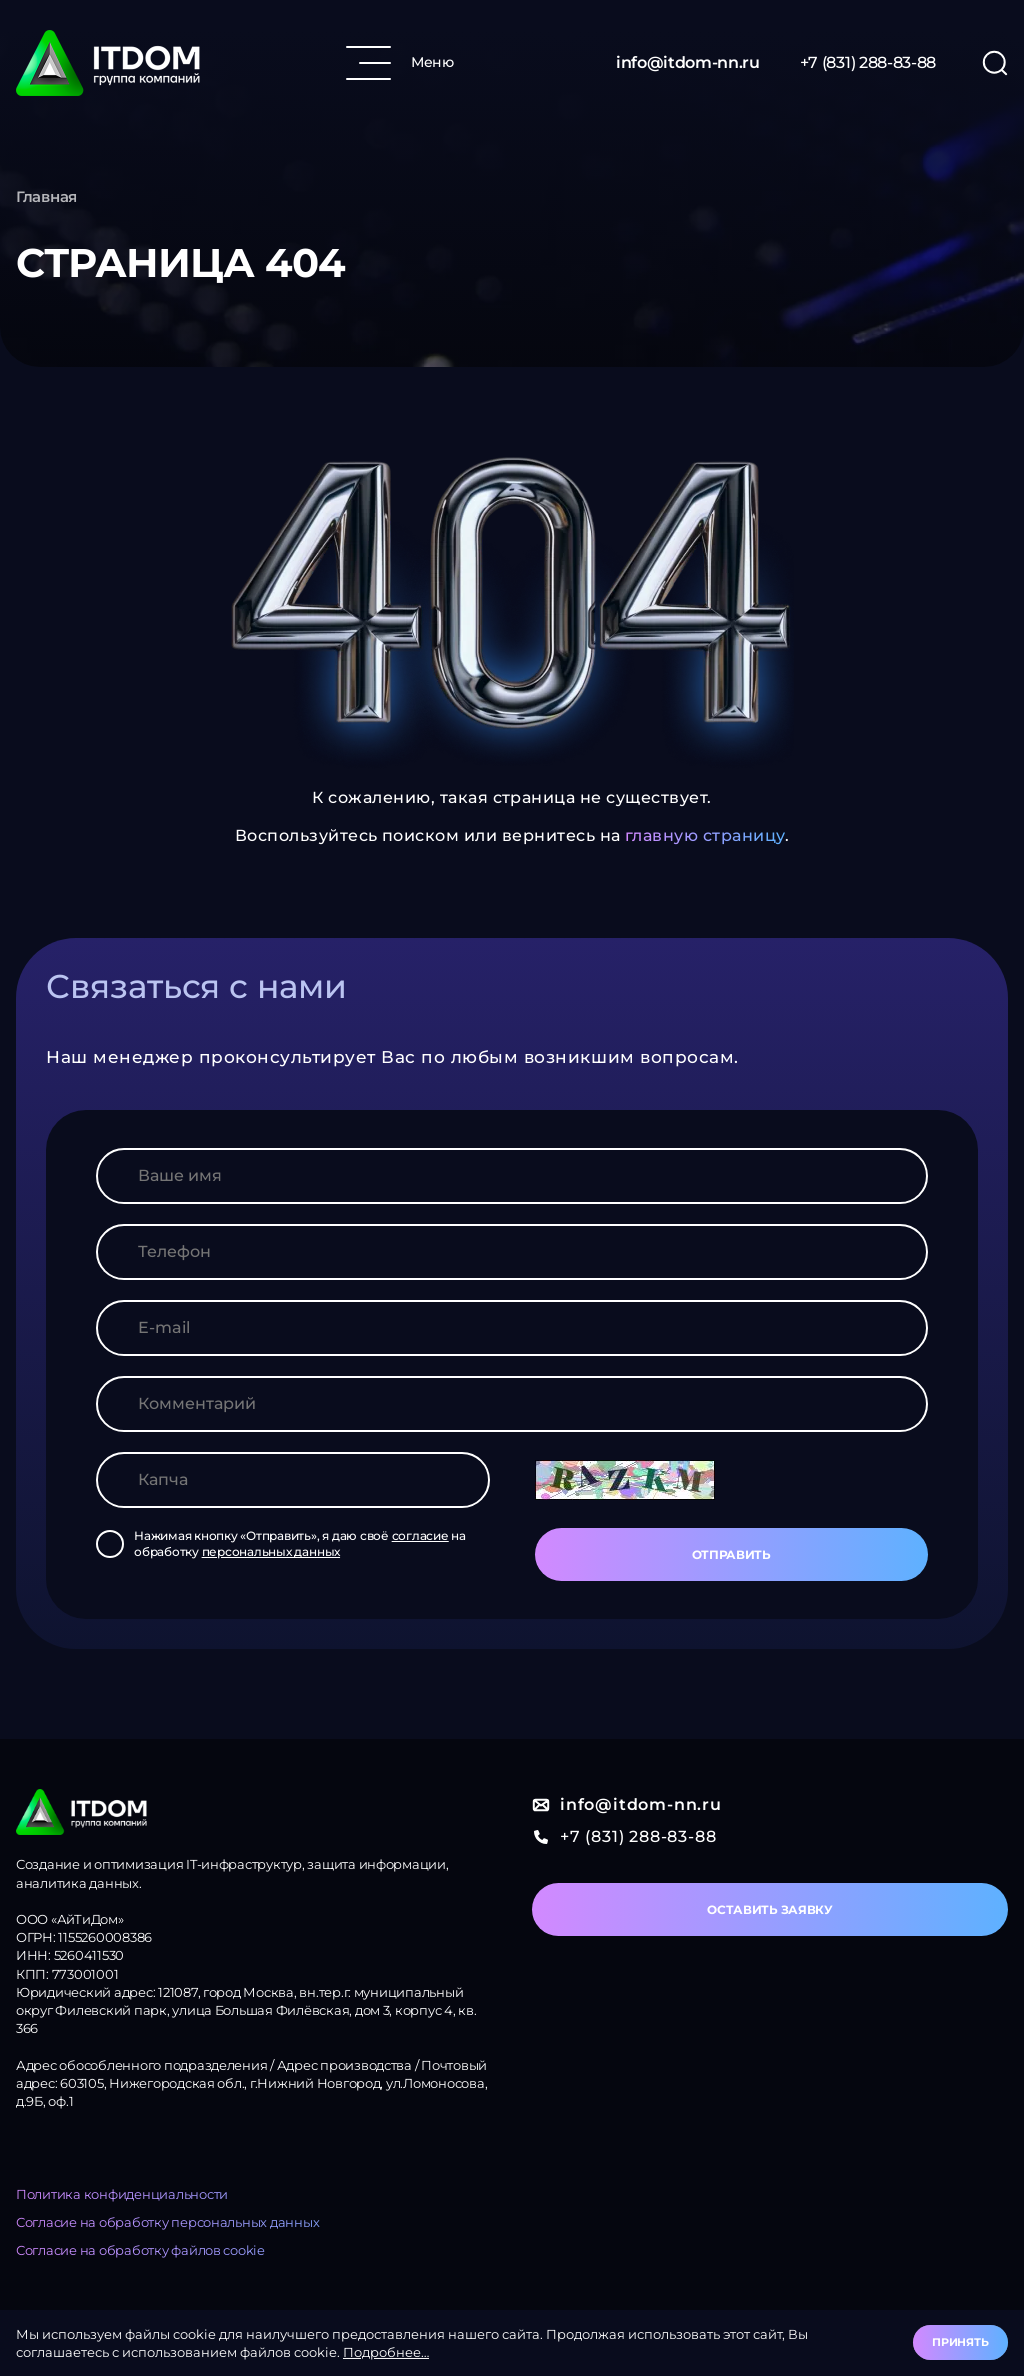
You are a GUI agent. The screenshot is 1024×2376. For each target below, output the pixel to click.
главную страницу (705, 835)
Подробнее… (386, 2352)
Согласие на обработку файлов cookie (140, 2250)
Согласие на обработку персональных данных (167, 2222)
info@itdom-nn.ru (688, 62)
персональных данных (271, 1551)
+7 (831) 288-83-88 (868, 62)
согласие (420, 1535)
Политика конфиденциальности (122, 2194)
